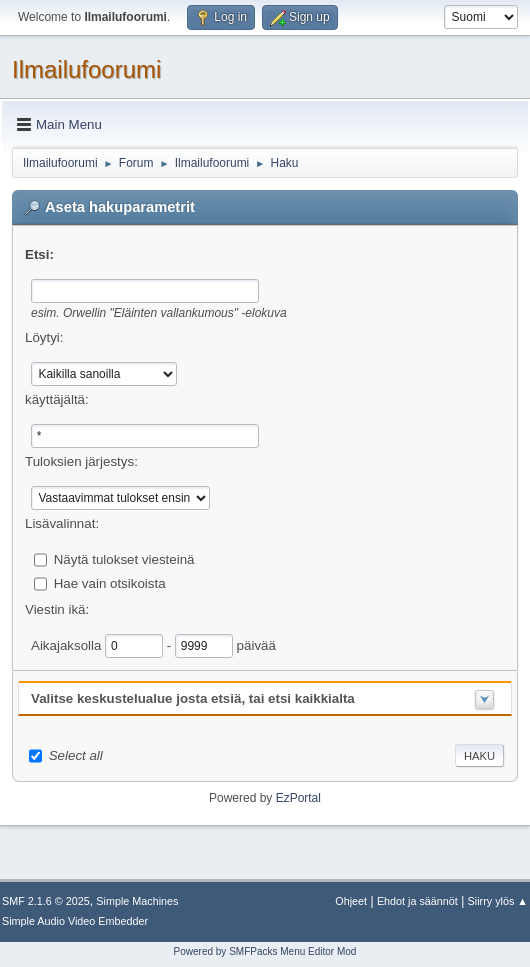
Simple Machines (137, 901)
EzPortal (298, 798)
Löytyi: (44, 337)
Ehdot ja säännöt (417, 901)
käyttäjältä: (57, 399)
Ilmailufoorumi (86, 69)
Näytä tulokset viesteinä (124, 558)
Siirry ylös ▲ (498, 901)
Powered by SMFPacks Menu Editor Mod (265, 951)
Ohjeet (351, 901)
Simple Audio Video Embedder (75, 921)
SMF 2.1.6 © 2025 (46, 901)
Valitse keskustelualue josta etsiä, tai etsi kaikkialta (193, 698)
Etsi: (39, 254)
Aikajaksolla (68, 644)
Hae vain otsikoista (110, 582)
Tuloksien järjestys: (81, 461)
